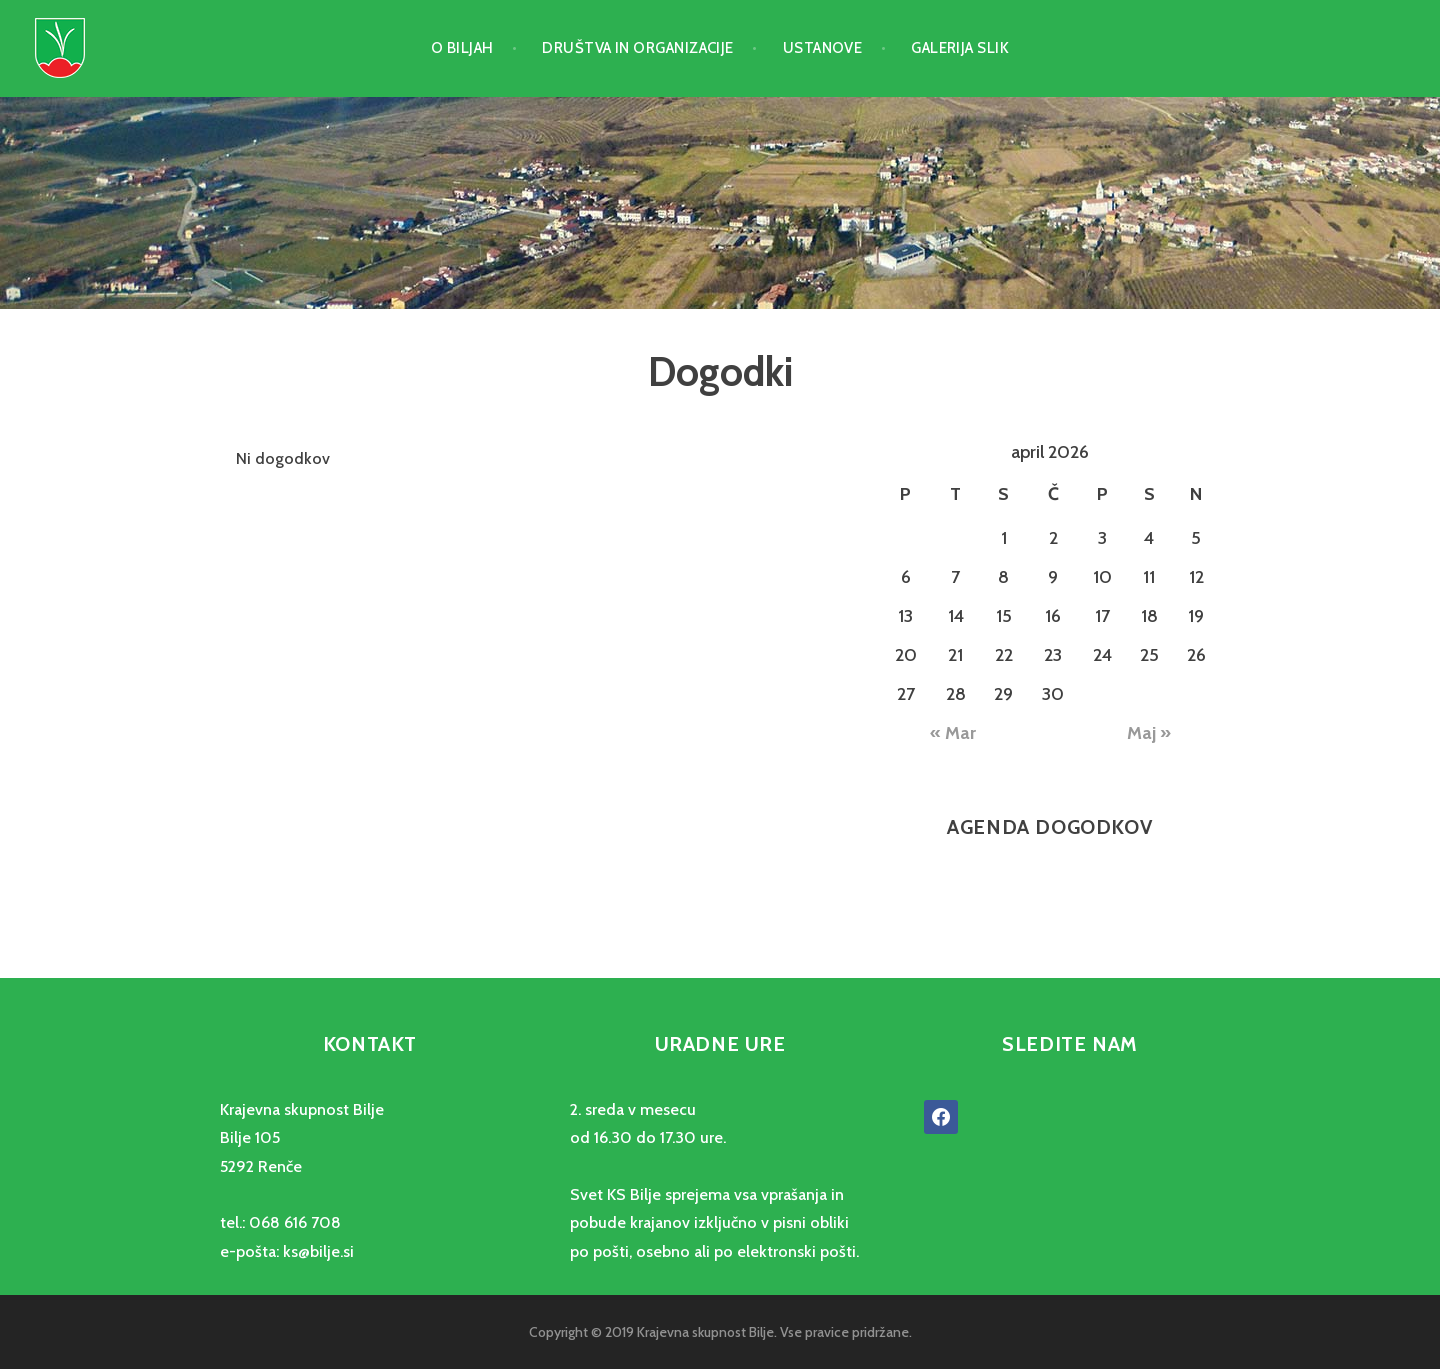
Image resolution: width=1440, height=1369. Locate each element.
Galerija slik (960, 48)
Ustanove (823, 48)
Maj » (1149, 733)
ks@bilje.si (318, 1251)
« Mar (953, 733)
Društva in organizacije (637, 48)
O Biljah (462, 48)
